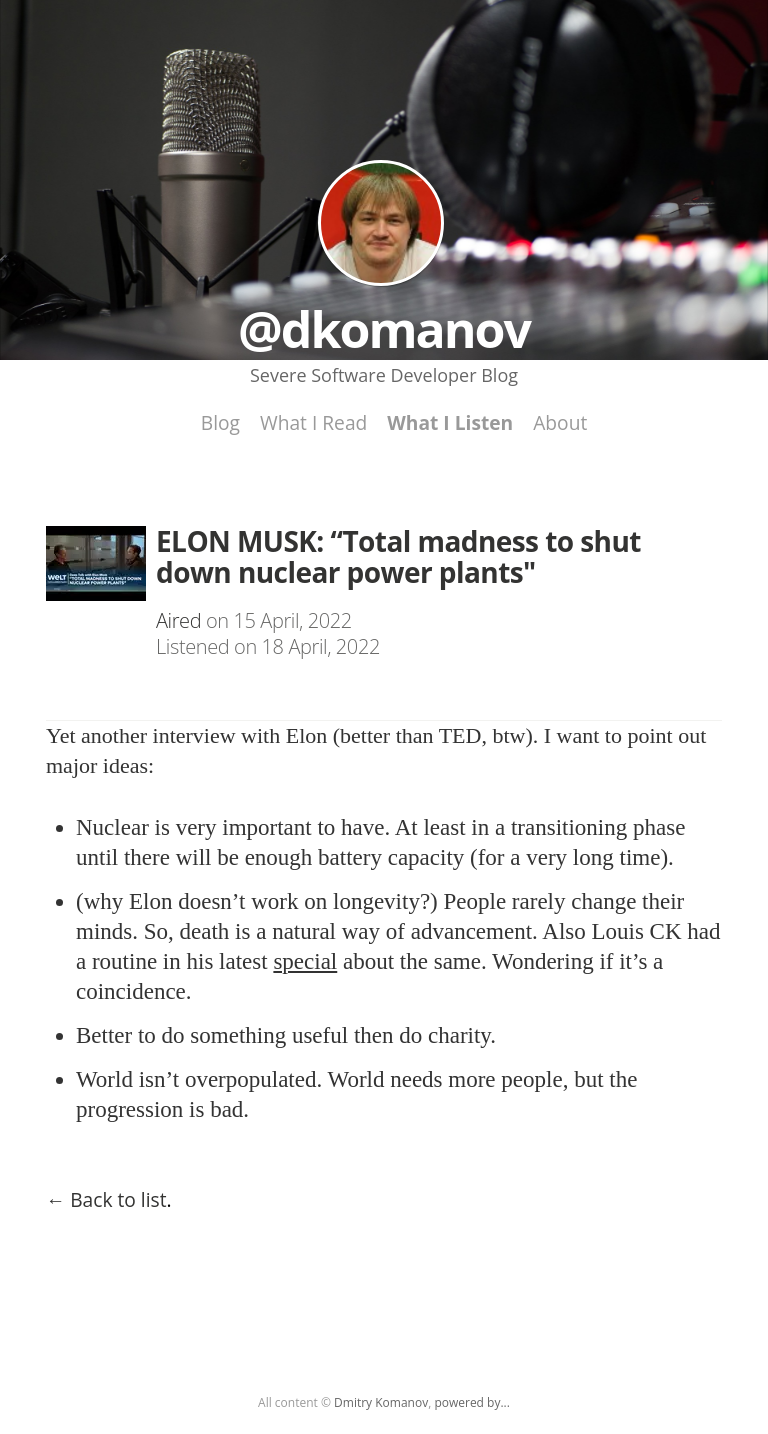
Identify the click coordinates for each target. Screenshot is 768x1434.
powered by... (472, 1402)
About (560, 422)
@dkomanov (381, 223)
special (305, 961)
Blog (220, 422)
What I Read (313, 422)
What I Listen (450, 422)
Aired (178, 620)
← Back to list (106, 1199)
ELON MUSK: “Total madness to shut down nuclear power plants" (398, 556)
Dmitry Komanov (381, 1402)
